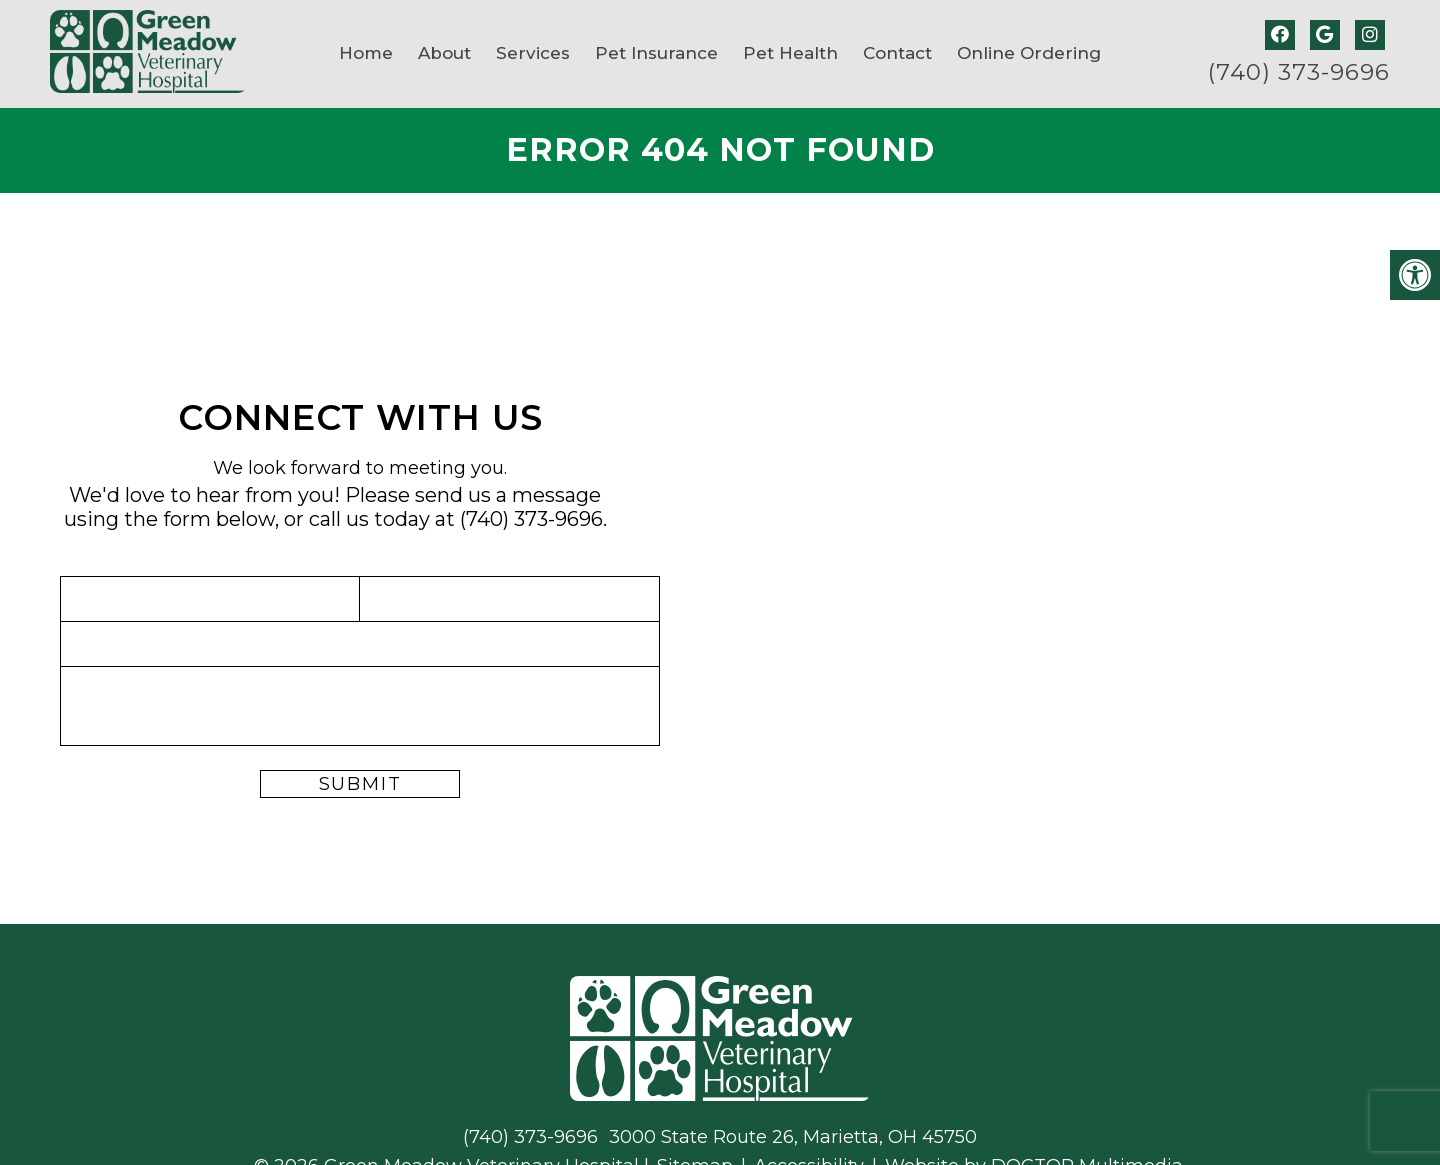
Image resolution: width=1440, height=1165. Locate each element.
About (444, 53)
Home (366, 53)
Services (533, 53)
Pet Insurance (656, 53)
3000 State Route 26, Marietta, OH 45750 (793, 1137)
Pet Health (790, 53)
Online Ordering (1029, 53)
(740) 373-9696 (1299, 72)
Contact (897, 53)
